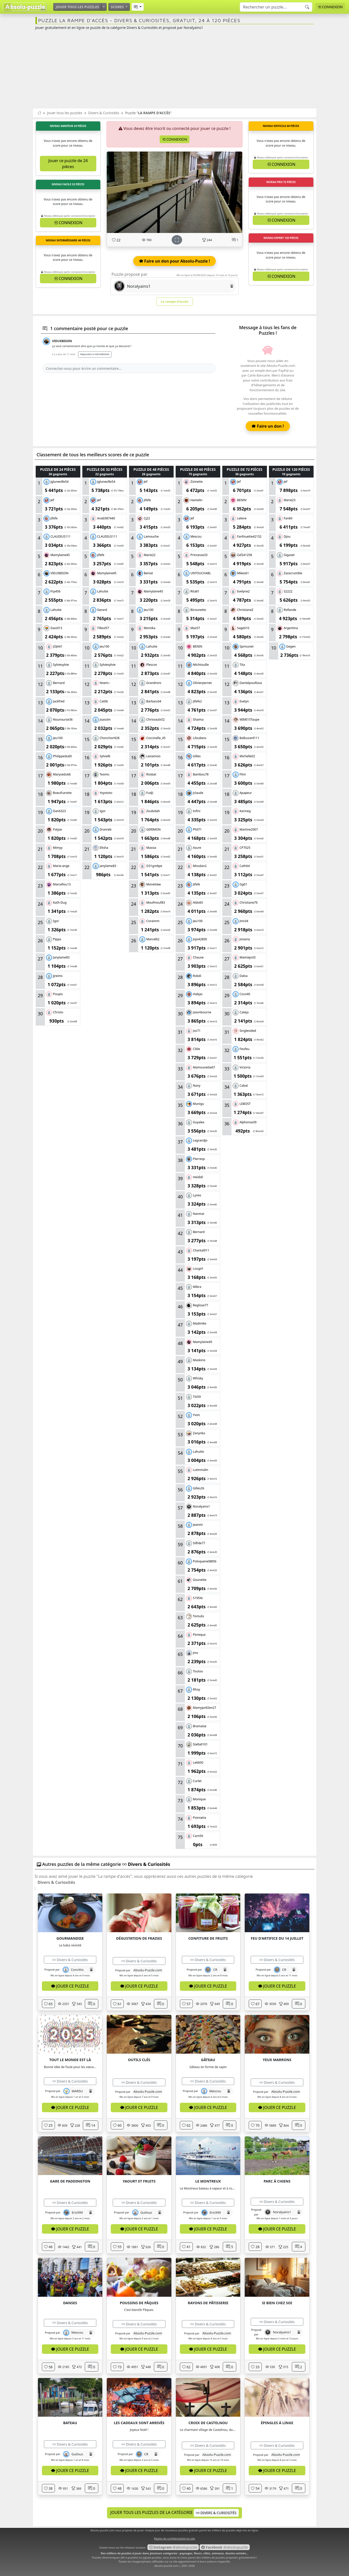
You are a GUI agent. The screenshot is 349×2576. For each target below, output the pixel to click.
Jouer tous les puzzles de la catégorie (174, 2513)
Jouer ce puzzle (70, 1986)
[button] (137, 7)
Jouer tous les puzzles (77, 6)
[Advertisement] (174, 69)
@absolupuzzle (173, 2547)
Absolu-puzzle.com (166, 2566)
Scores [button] (118, 6)
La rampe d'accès (174, 301)
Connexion (330, 6)
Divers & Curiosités (103, 112)
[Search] (276, 7)
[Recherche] (307, 7)
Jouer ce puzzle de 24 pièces (68, 163)
